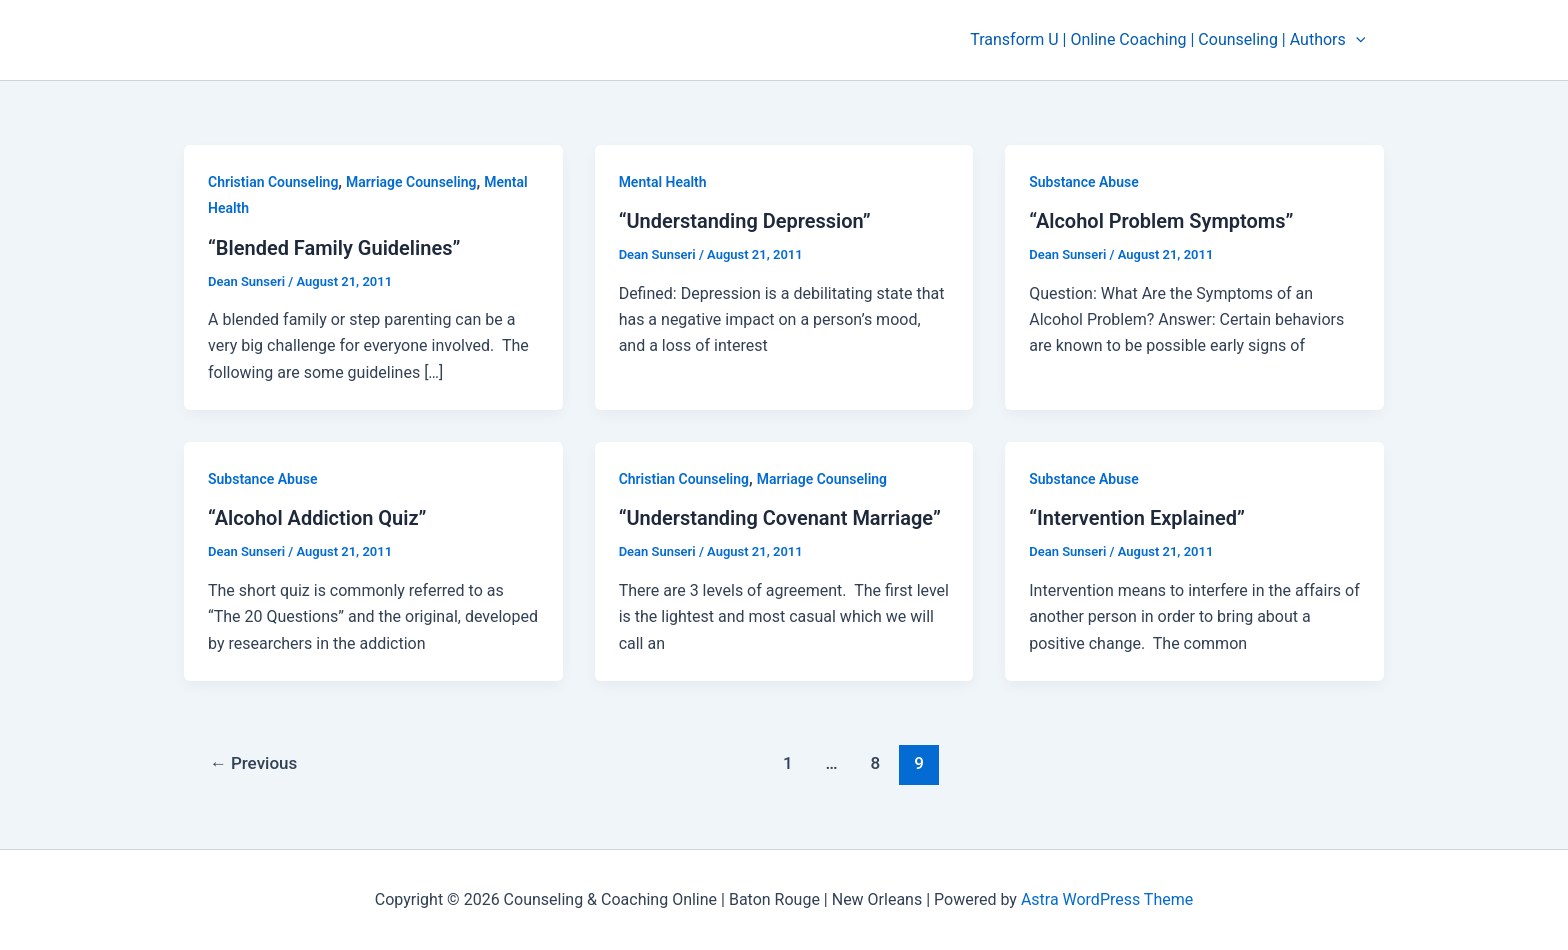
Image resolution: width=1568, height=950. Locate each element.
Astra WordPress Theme (1107, 899)
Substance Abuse (1084, 182)
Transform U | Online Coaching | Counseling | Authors (1170, 40)
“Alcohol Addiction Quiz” (317, 518)
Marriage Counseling (411, 182)
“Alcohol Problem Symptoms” (1161, 221)
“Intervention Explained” (1137, 518)
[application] (1358, 40)
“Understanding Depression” (745, 221)
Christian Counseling (273, 182)
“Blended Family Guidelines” (334, 248)
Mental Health (663, 182)
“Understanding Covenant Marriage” (780, 518)
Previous (254, 763)
